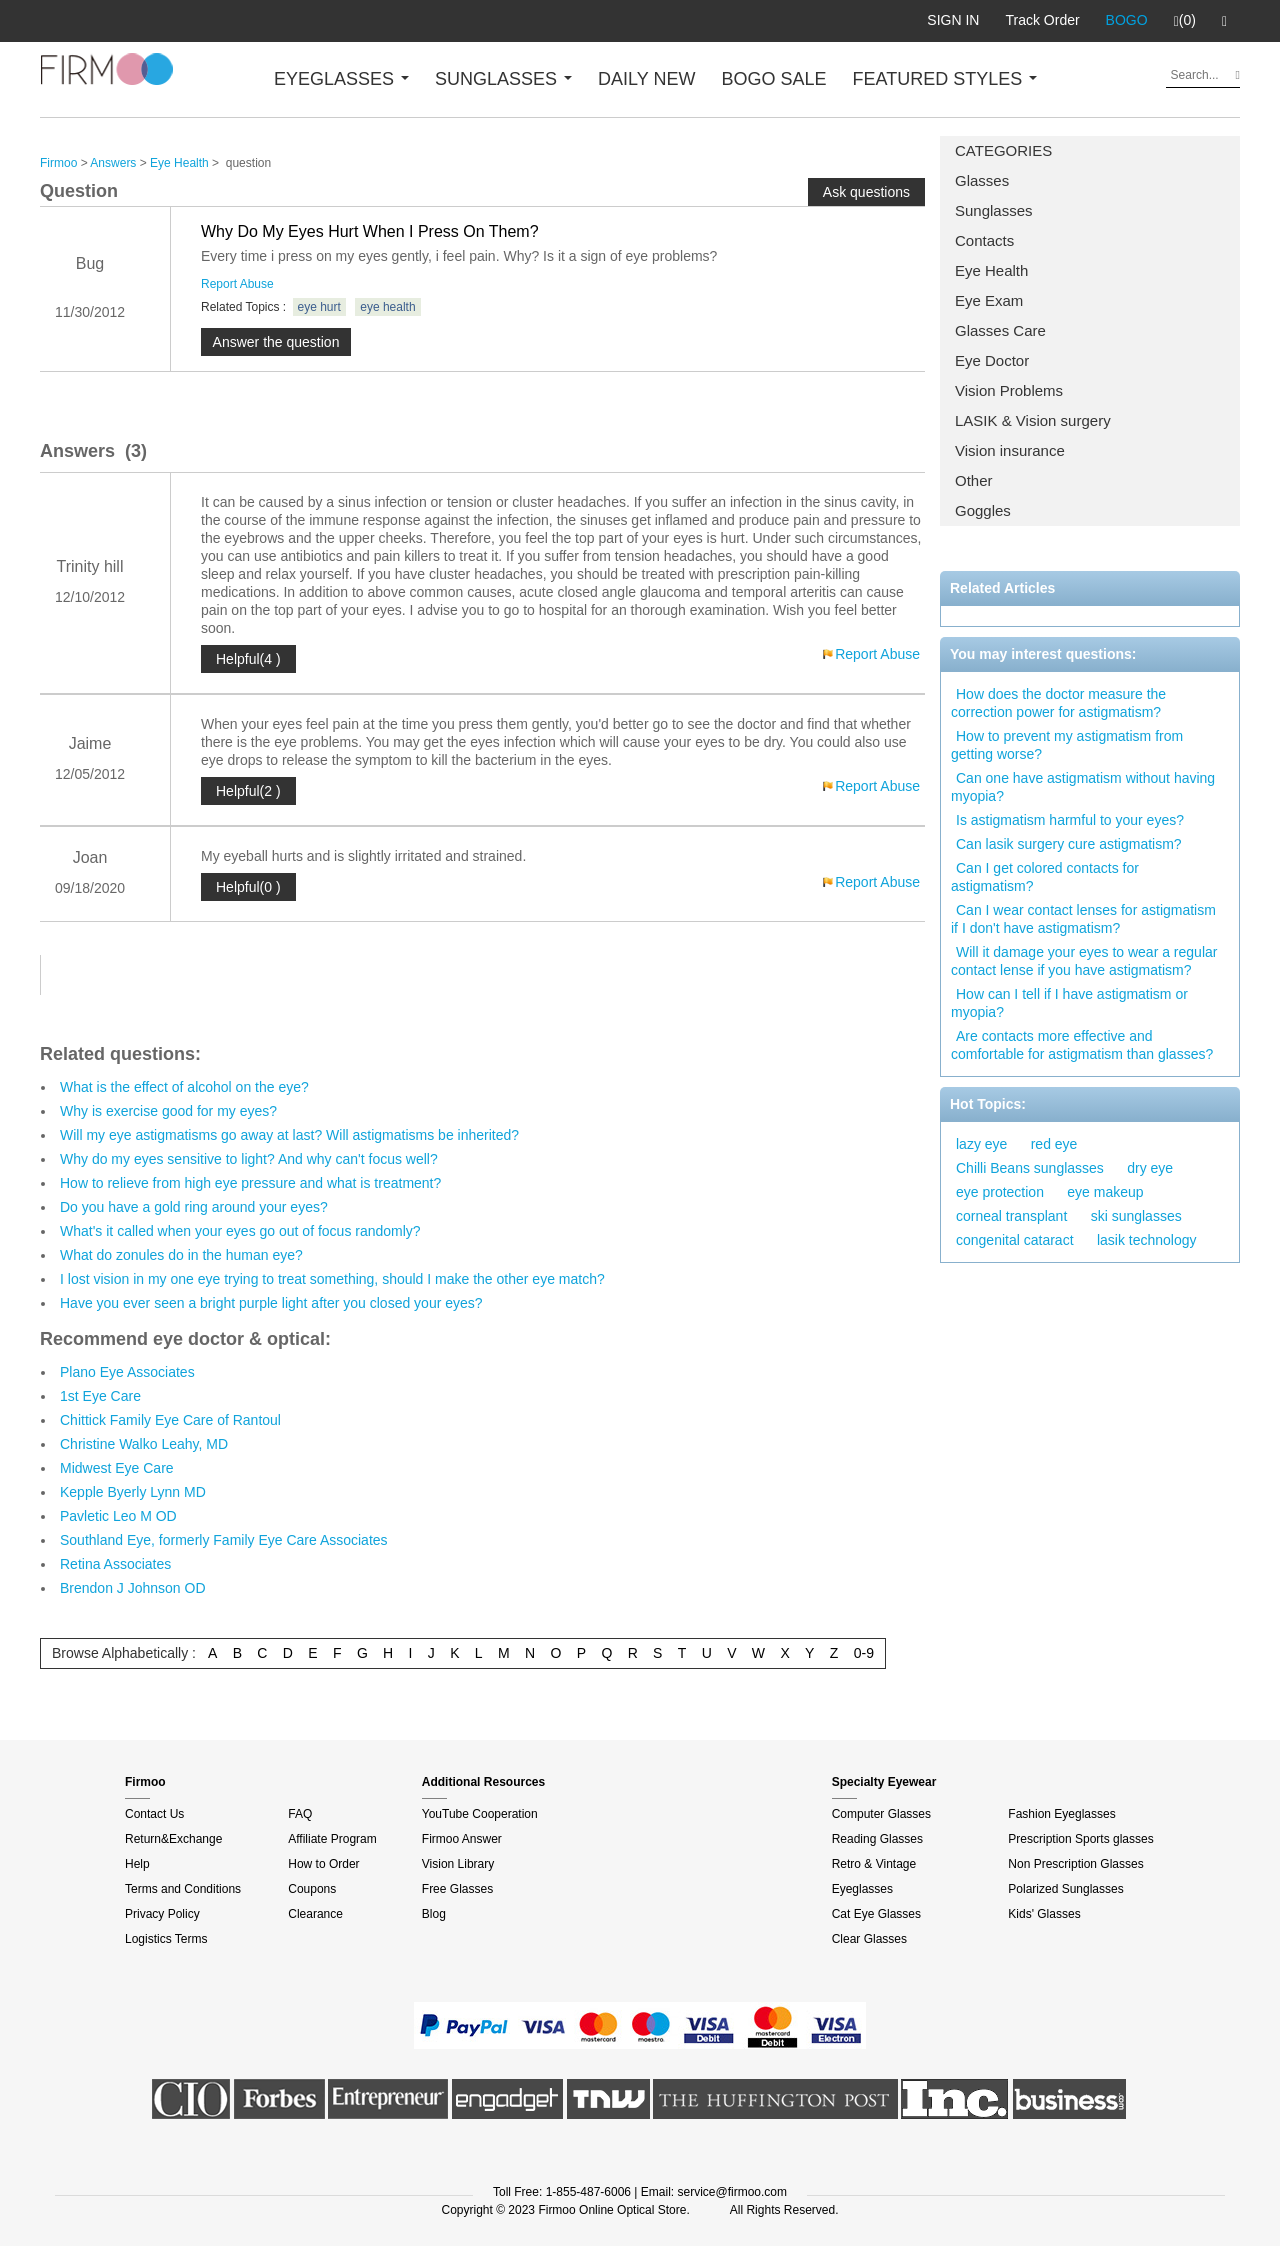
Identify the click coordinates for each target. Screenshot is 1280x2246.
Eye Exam (989, 300)
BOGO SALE (773, 79)
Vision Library (458, 1864)
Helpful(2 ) (248, 791)
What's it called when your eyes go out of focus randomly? (240, 1231)
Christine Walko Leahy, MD (144, 1444)
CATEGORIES (1003, 150)
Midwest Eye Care (117, 1468)
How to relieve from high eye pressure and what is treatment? (250, 1183)
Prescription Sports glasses (1080, 1839)
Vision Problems (1009, 390)
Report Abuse (237, 284)
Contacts (984, 240)
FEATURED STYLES (945, 79)
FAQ (300, 1814)
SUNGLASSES (503, 79)
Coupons (312, 1889)
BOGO (1127, 20)
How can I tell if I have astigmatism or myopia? (1069, 1003)
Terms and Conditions (183, 1889)
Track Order (1042, 20)
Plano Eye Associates (127, 1372)
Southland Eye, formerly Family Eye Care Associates (224, 1540)
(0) (1185, 21)
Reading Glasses (877, 1839)
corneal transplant (1011, 1216)
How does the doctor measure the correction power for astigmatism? (1058, 703)
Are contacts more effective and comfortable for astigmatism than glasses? (1082, 1045)
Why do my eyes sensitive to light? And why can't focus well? (249, 1159)
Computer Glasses (881, 1814)
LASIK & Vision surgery (1033, 420)
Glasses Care (1000, 330)
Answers (113, 163)
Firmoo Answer (462, 1839)
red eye (1054, 1144)
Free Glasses (457, 1889)
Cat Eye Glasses (876, 1914)
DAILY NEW (646, 79)
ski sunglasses (1136, 1216)
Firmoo (58, 163)
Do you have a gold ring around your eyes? (194, 1207)
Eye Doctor (992, 360)
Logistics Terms (166, 1939)
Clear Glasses (869, 1939)
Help (137, 1864)
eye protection (1000, 1192)
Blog (434, 1914)
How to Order (323, 1864)
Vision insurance (1010, 450)
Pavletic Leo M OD (118, 1516)
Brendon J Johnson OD (133, 1588)
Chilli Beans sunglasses (1030, 1168)
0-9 (864, 1653)
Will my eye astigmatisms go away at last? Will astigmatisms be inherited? (289, 1135)
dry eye (1150, 1168)
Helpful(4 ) (248, 659)
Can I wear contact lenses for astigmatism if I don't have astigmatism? (1083, 919)
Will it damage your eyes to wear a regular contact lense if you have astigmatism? (1084, 961)
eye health (387, 307)
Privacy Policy (162, 1914)
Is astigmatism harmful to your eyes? (1070, 820)
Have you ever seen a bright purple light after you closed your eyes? (271, 1303)
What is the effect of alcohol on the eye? (184, 1087)
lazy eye (981, 1144)
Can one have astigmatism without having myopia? (1083, 787)
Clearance (315, 1914)
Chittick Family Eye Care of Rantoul (170, 1420)
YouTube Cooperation (480, 1814)
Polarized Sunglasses (1065, 1889)
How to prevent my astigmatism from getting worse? (1067, 745)
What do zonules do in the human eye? (181, 1255)
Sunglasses (994, 210)
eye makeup (1105, 1192)
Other (974, 480)
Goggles (983, 510)
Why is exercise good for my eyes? (168, 1111)
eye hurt (319, 307)
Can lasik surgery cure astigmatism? (1069, 844)
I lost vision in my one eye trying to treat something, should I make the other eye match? (332, 1279)
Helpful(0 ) (248, 887)
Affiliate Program (332, 1839)
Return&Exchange (173, 1839)
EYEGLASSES (341, 79)
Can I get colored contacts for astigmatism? (1045, 877)
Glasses (982, 180)
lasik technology (1147, 1240)
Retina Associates (115, 1564)
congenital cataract (1015, 1240)
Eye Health (991, 270)
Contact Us (154, 1814)
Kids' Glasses (1044, 1914)
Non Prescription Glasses (1075, 1864)
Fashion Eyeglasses (1061, 1814)
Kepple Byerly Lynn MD (133, 1492)
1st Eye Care (100, 1396)
